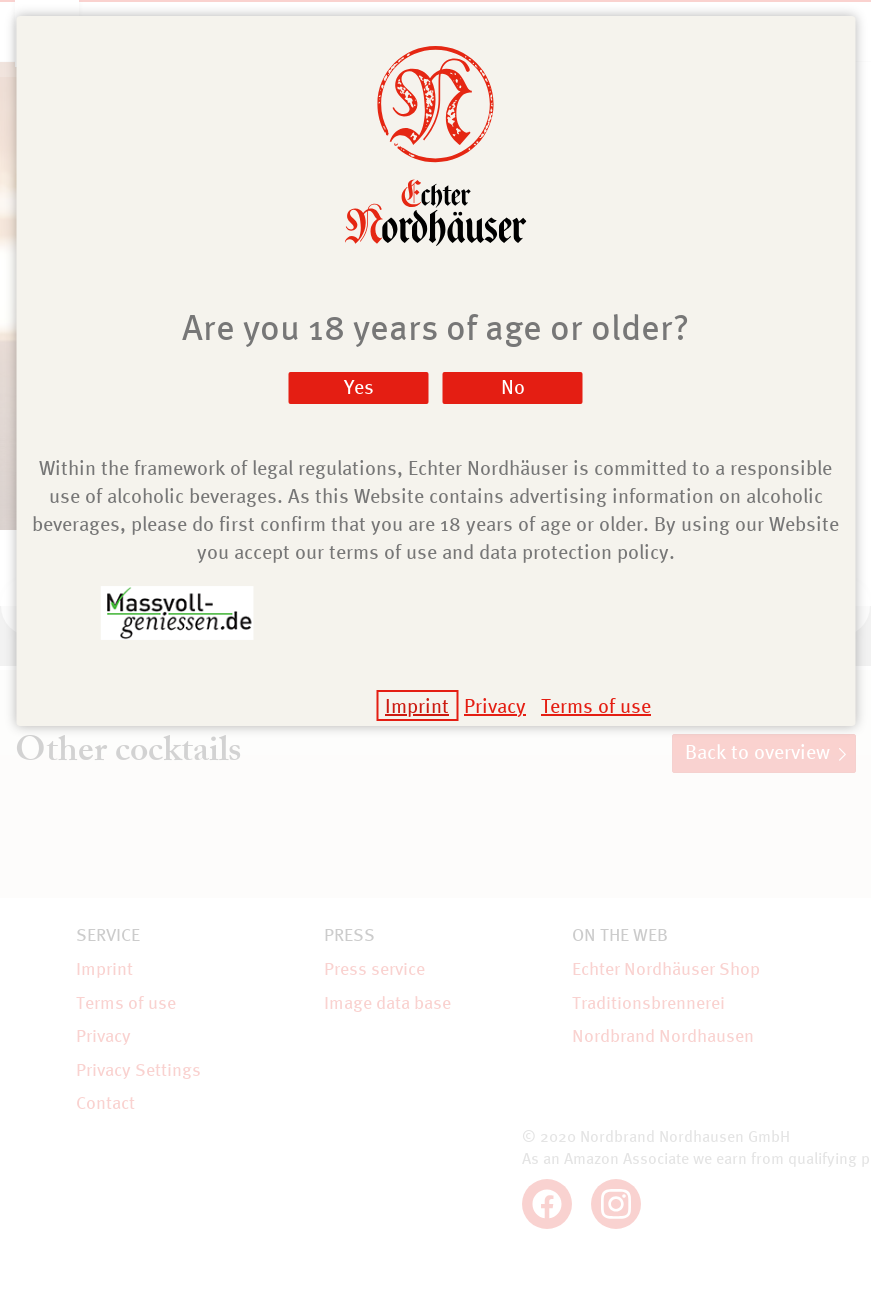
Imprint (417, 705)
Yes (359, 386)
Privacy (495, 705)
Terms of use (596, 705)
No (513, 386)
